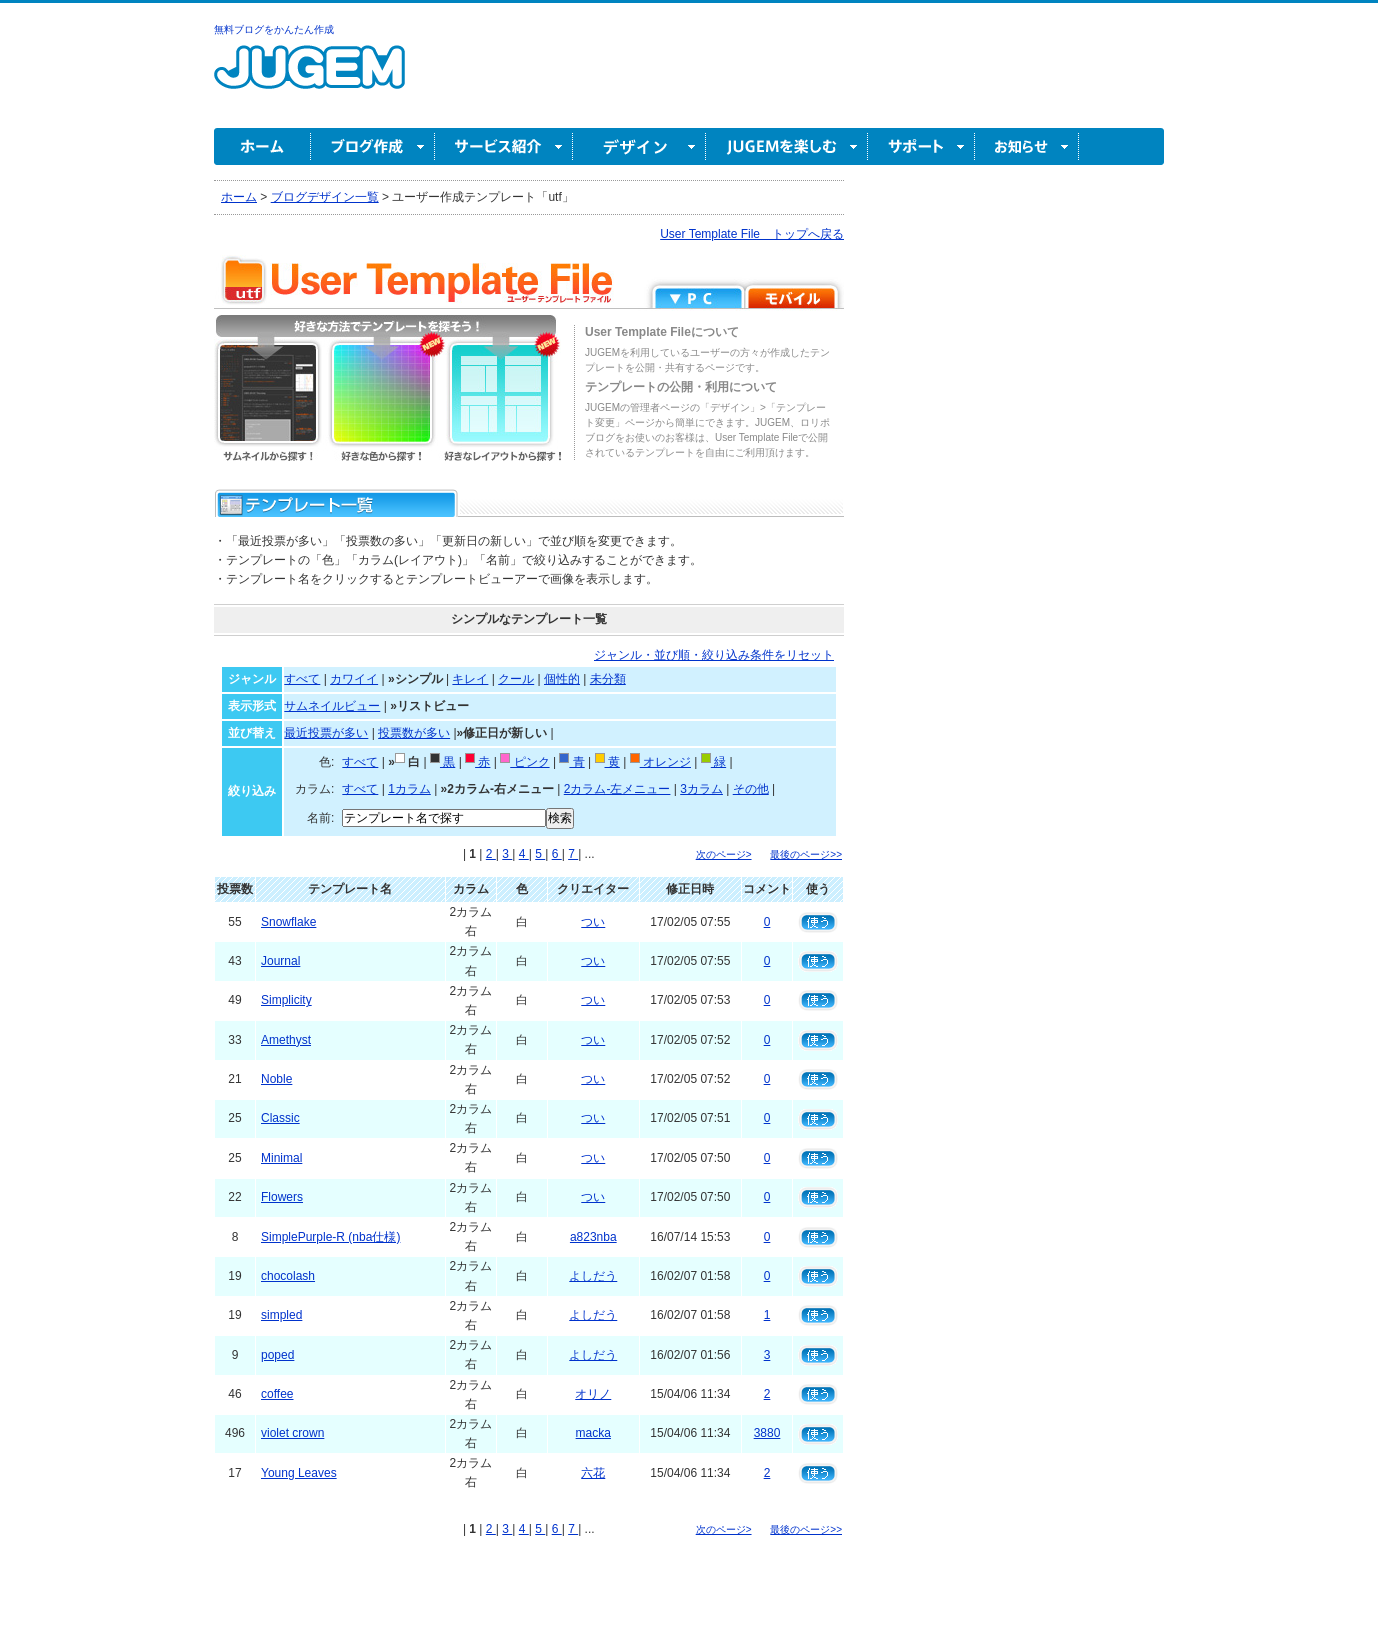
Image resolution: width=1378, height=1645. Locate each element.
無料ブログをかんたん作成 (274, 29)
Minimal (281, 1158)
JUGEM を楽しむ (787, 146)
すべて (302, 679)
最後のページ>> (806, 854)
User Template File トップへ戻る (752, 234)
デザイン (639, 146)
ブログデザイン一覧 (325, 197)
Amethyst (286, 1040)
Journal (280, 961)
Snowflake (288, 922)
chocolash (288, 1276)
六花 (593, 1473)
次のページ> (724, 854)
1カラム (409, 789)
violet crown (292, 1433)
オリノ (593, 1394)
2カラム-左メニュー (617, 789)
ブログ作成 (373, 146)
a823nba (593, 1237)
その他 (751, 789)
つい (593, 922)
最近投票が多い (326, 733)
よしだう (593, 1276)
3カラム (701, 789)
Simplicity (286, 1000)
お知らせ (1027, 146)
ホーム (262, 146)
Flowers (282, 1197)
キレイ (470, 679)
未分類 (608, 679)
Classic (280, 1118)
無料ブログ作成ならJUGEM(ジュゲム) (309, 78)
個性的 (562, 679)
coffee (277, 1394)
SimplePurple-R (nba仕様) (330, 1237)
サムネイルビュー (332, 706)
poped (277, 1355)
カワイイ (354, 679)
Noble (276, 1079)
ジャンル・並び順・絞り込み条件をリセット (714, 655)
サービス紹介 (504, 146)
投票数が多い (414, 733)
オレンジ (660, 762)
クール (516, 679)
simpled (281, 1315)
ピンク (524, 762)
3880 (767, 1433)
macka (593, 1433)
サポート (921, 146)
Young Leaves (299, 1473)
